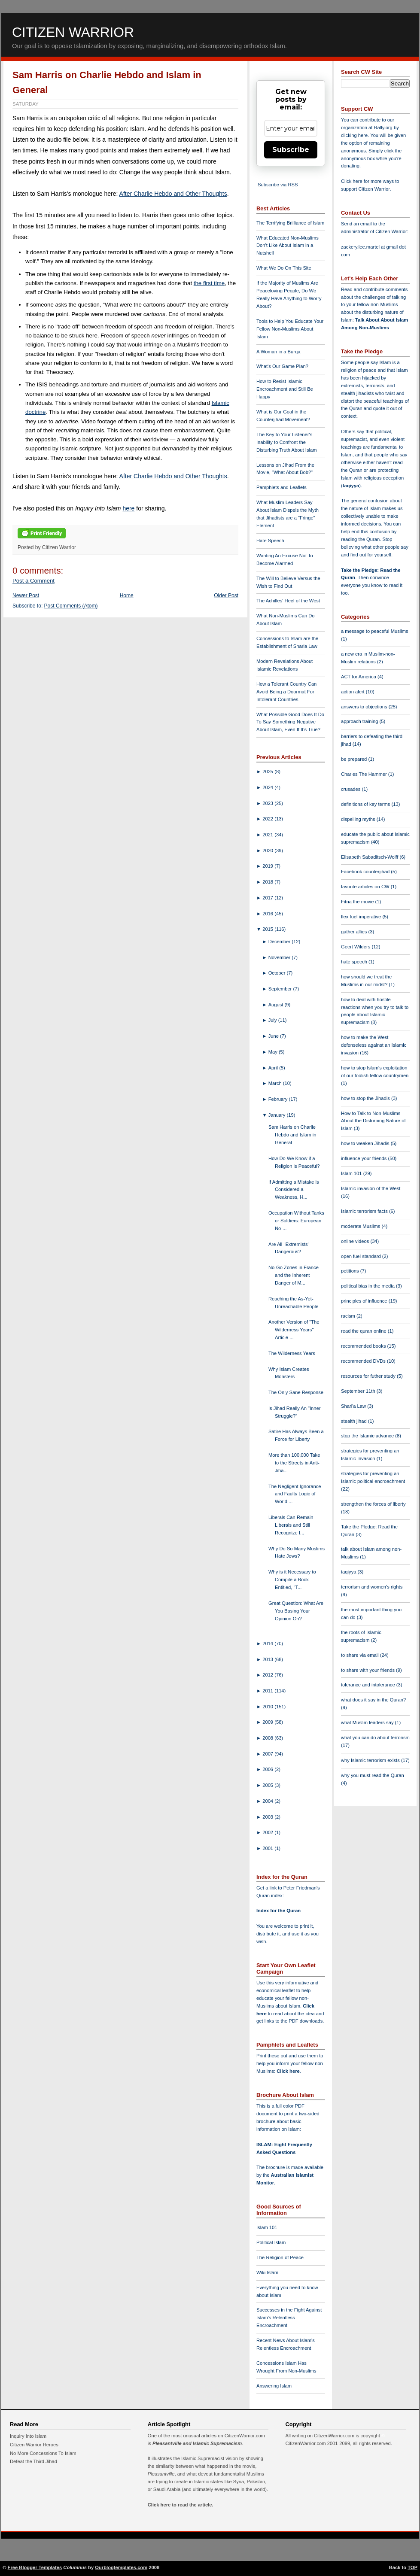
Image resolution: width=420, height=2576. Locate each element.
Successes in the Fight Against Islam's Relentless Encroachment (289, 2317)
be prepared (354, 759)
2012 (268, 1674)
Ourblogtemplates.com (121, 2567)
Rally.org (383, 127)
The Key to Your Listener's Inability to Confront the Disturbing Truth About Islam (286, 442)
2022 (268, 818)
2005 (268, 1785)
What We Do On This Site (283, 267)
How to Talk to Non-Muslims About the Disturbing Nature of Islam (373, 1121)
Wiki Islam (267, 2272)
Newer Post (25, 595)
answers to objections (365, 706)
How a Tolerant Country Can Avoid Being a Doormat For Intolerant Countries (286, 691)
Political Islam (271, 2242)
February (278, 1099)
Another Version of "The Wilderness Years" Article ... (293, 1329)
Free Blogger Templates (35, 2567)
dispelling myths (359, 819)
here (128, 508)
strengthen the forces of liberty (373, 1504)
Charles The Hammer (364, 774)
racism (348, 1315)
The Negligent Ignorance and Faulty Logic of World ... (294, 1494)
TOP (412, 2567)
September (280, 988)
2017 (268, 897)
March (275, 1083)
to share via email (360, 1655)
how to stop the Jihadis (366, 1098)
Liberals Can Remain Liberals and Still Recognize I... (290, 1525)
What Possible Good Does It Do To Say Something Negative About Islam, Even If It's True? (290, 722)
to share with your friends (368, 1670)
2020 (268, 850)
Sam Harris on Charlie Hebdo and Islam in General (292, 1134)
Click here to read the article (180, 2504)
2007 (268, 1753)
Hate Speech (270, 540)
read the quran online (364, 1331)
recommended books (364, 1346)
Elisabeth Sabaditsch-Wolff (370, 857)
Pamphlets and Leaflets (281, 487)
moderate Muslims (361, 1226)
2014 (268, 1643)
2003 (268, 1817)
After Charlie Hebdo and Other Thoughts (173, 193)
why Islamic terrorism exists (371, 1760)
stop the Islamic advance (368, 1435)
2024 (268, 787)
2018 (268, 881)
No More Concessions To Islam (43, 2453)
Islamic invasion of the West (370, 1188)
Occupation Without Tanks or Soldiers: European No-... (296, 1220)
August (276, 1004)
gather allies (354, 931)
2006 (268, 1769)
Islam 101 (266, 2227)
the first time (209, 283)
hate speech (354, 961)
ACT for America (359, 676)
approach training (360, 721)
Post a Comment (33, 580)
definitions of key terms (366, 804)
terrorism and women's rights (371, 1586)
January (277, 1115)
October (277, 972)
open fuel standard (361, 1256)
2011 (268, 1690)
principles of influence (365, 1300)
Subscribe (290, 150)
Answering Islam (274, 2385)
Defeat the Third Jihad (33, 2461)
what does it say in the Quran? (373, 1699)
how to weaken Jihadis (366, 1143)
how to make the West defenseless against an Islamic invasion (373, 1045)
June (274, 1036)
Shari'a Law (354, 1406)
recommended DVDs (364, 1361)
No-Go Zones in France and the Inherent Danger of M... (293, 1275)
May (273, 1051)
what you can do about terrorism (375, 1737)
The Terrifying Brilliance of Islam (290, 222)
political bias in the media (368, 1285)
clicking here (354, 135)
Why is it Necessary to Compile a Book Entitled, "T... (292, 1579)
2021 (268, 834)
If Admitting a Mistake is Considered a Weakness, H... (293, 1189)
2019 (268, 866)
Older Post (226, 595)
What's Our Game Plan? (282, 366)
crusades (351, 789)
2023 (268, 803)
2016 (268, 913)
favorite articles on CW (366, 886)
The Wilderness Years (291, 1353)
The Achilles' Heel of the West (288, 600)
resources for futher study (369, 1376)
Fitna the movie (358, 901)
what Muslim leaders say (368, 1722)
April (274, 1067)
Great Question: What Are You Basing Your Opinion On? (295, 1611)
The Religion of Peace (280, 2257)
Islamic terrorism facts (365, 1211)
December (280, 941)
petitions (350, 1270)
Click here (288, 2071)
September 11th (359, 1391)
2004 (268, 1801)
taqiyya (351, 485)
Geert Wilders (356, 946)
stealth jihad (354, 1421)
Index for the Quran (278, 1910)
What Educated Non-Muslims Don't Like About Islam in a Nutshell (287, 245)
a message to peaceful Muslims (374, 631)
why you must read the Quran (372, 1775)
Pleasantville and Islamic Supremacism (197, 2443)
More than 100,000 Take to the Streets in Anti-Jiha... (294, 1462)
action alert (353, 691)
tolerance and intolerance (368, 1684)
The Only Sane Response (295, 1392)
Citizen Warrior (73, 32)
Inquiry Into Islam (28, 2436)
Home (127, 595)
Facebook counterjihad (366, 871)
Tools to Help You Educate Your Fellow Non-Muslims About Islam (289, 329)
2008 (268, 1738)
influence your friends (364, 1158)
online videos (355, 1241)
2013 (268, 1659)
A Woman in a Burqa (278, 351)
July (273, 1020)
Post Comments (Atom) (71, 606)
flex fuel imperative (361, 916)
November (280, 957)
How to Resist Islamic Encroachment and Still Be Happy (284, 389)
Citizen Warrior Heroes (34, 2444)
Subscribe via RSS (278, 184)
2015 (268, 929)
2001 (268, 1848)
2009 (268, 1722)
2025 (268, 771)
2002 (268, 1832)
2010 (268, 1706)
